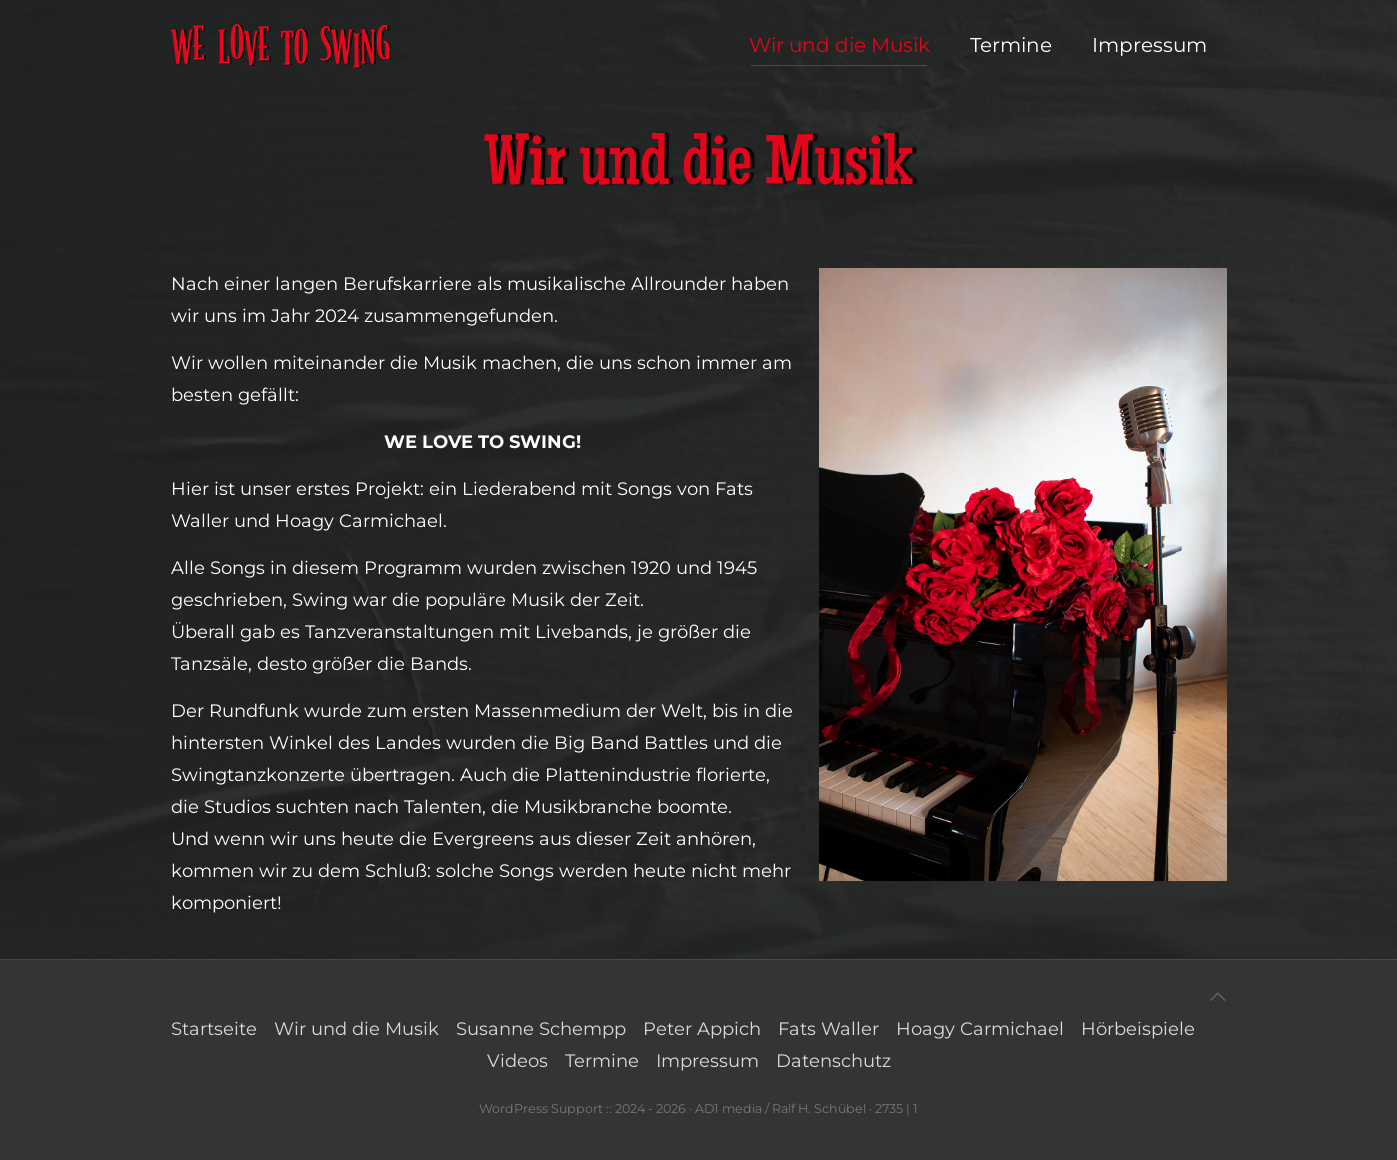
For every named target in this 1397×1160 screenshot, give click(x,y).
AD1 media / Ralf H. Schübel (780, 1108)
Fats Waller (828, 1029)
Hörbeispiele (1138, 1029)
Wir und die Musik (356, 1029)
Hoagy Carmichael (980, 1029)
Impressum (707, 1061)
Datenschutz (833, 1061)
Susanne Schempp (541, 1029)
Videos (517, 1061)
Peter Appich (702, 1029)
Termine (602, 1061)
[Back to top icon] (1218, 997)
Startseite (214, 1029)
